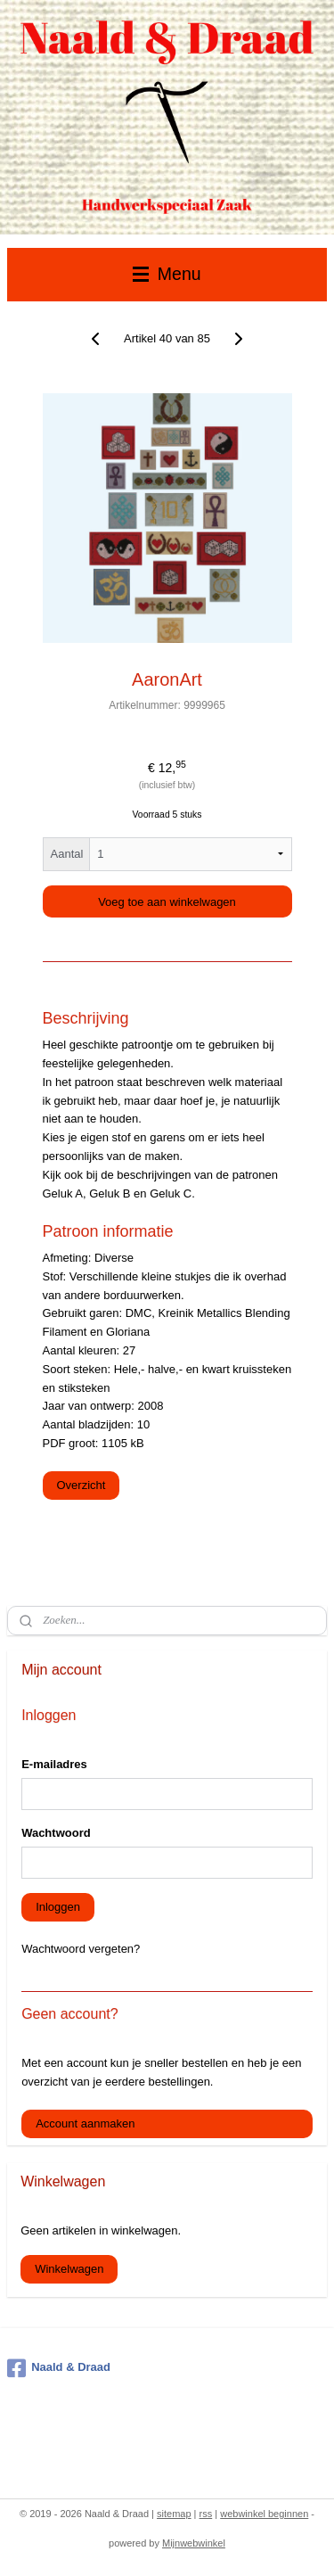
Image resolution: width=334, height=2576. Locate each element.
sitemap (174, 2513)
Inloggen (58, 1906)
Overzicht (81, 1485)
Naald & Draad (58, 2368)
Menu (166, 274)
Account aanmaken (85, 2123)
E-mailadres (54, 1764)
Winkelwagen (69, 2269)
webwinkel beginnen (264, 2513)
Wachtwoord (56, 1832)
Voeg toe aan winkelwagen (167, 902)
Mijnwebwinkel (193, 2543)
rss (206, 2513)
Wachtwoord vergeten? (80, 1948)
